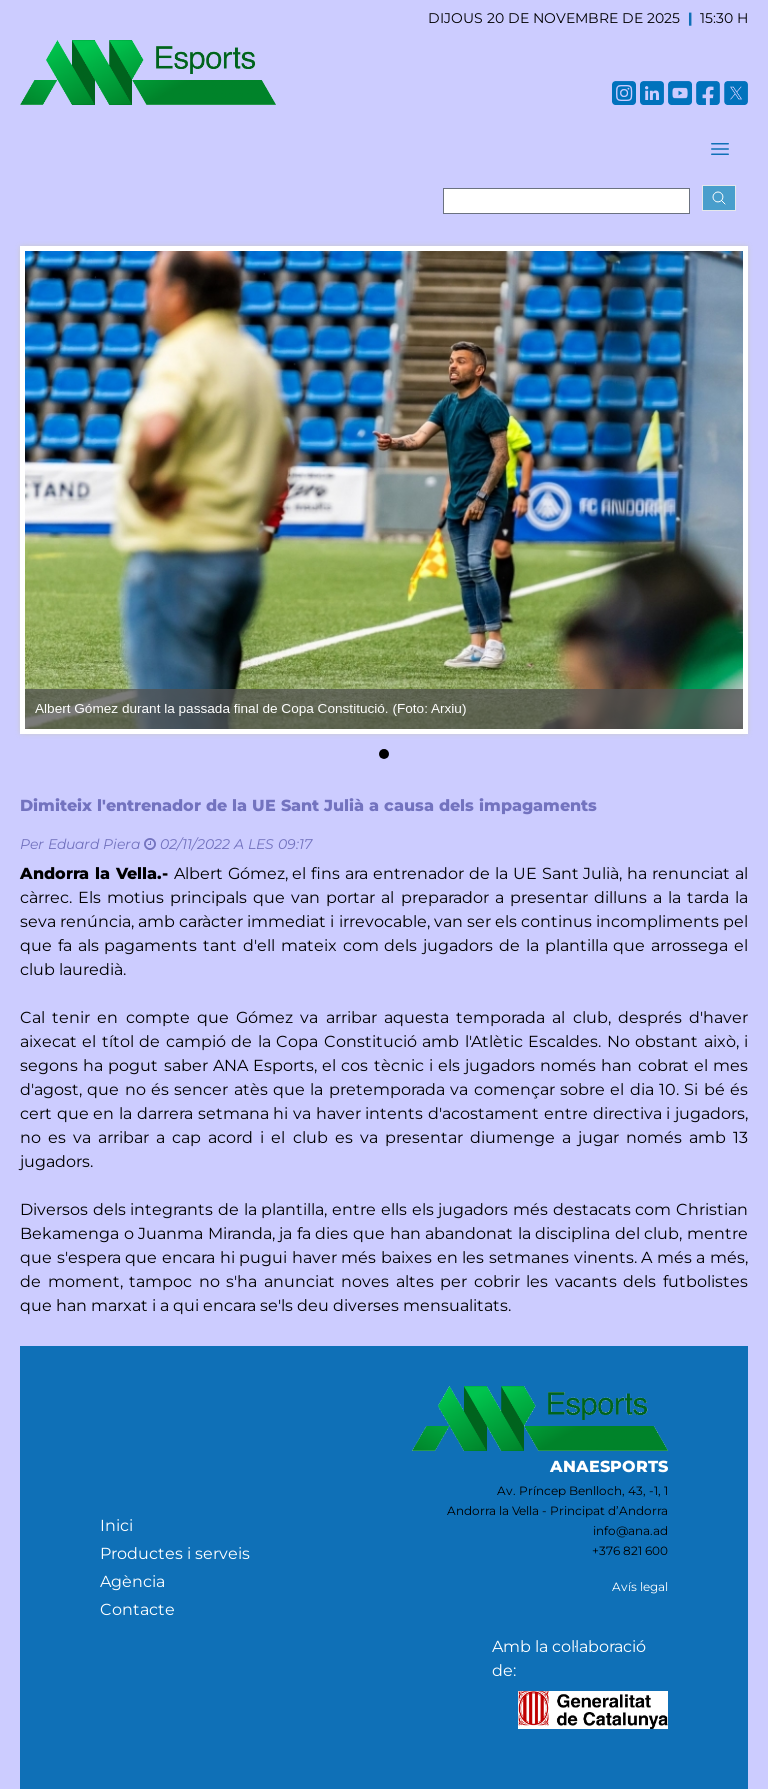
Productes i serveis (175, 1553)
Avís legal (640, 1586)
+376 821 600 (630, 1550)
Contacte (137, 1609)
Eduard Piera (94, 844)
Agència (132, 1581)
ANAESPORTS (609, 1466)
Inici (116, 1525)
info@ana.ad (630, 1530)
